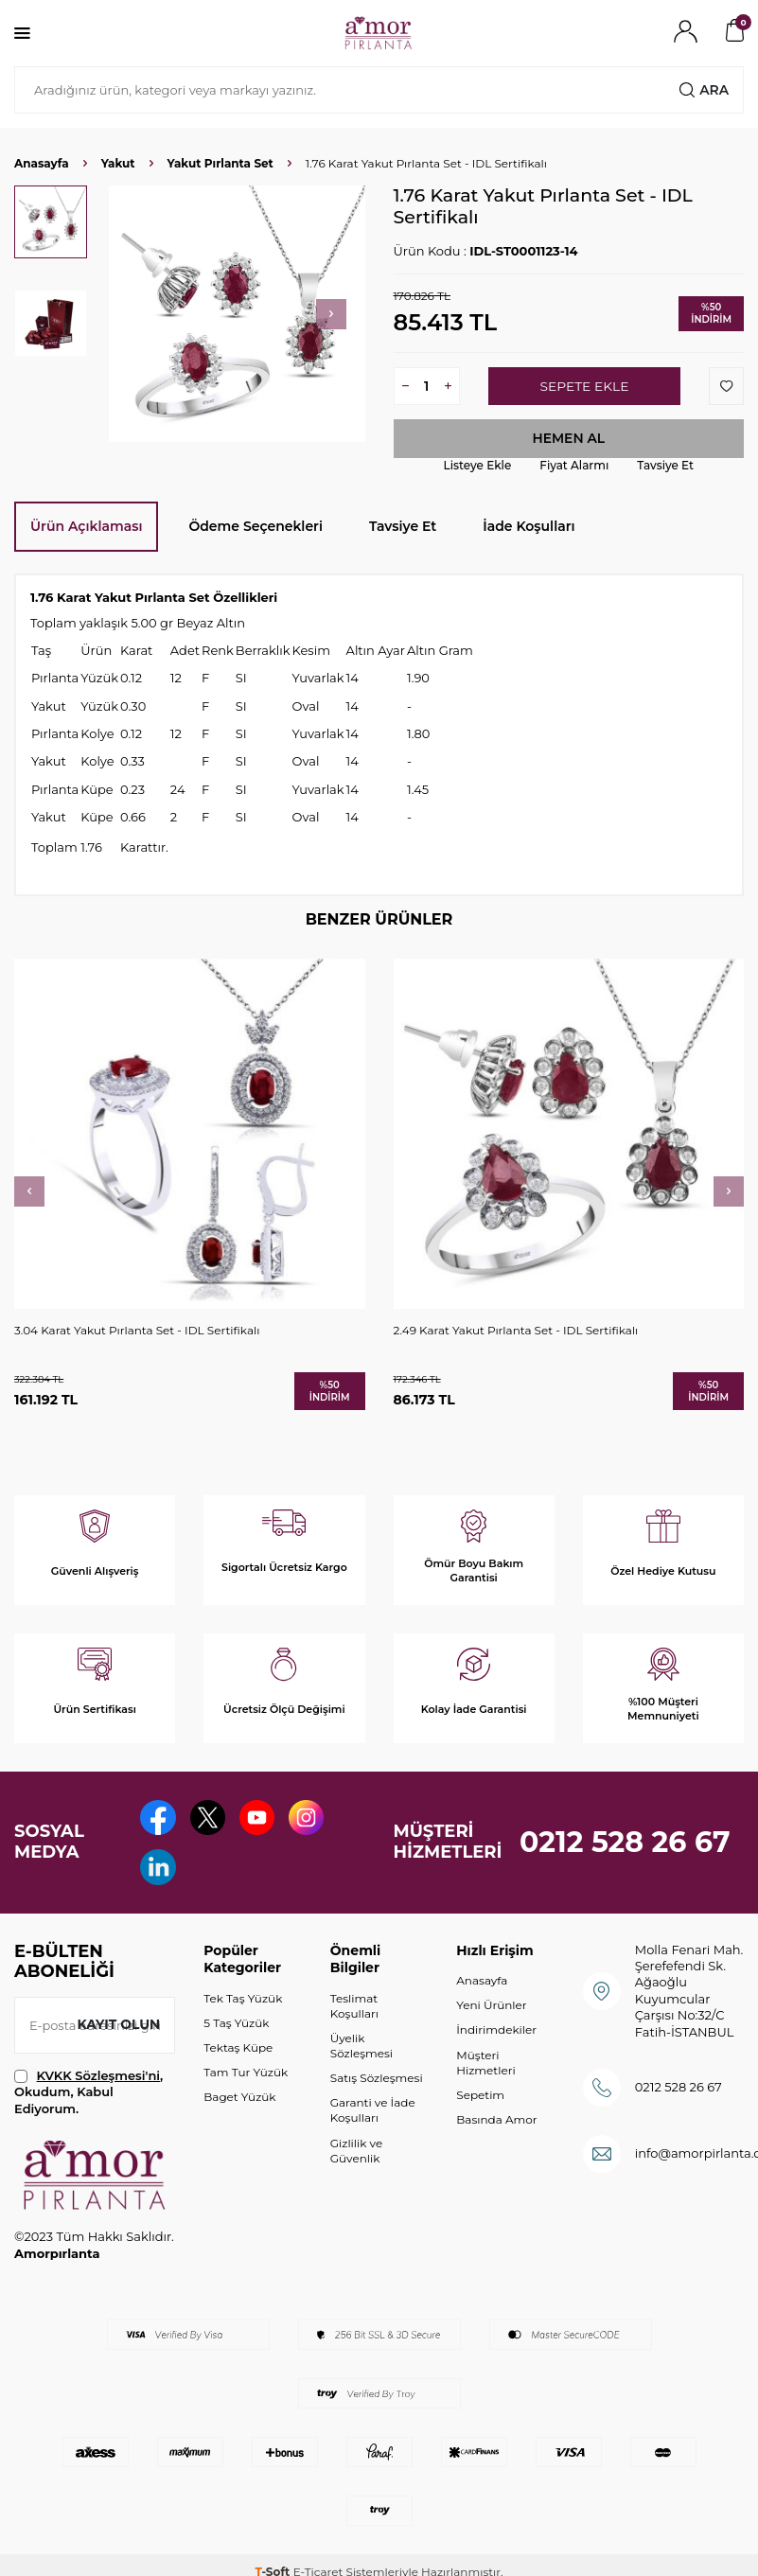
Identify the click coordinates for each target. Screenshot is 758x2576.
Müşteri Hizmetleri (485, 2067)
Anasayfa (41, 163)
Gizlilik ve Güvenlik (356, 2156)
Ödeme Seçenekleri (255, 526)
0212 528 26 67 (625, 1844)
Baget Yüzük (239, 2102)
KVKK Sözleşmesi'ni (98, 2081)
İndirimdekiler (496, 2035)
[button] (331, 314)
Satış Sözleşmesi (376, 2083)
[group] (237, 313)
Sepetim (480, 2100)
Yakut (118, 163)
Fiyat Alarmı (573, 465)
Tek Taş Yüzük (242, 2004)
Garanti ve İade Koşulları (372, 2115)
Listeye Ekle (478, 465)
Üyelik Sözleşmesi (361, 2051)
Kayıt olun (118, 2029)
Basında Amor (496, 2125)
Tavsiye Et (665, 465)
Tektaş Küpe (238, 2053)
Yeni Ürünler (491, 2010)
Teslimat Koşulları (354, 2011)
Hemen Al (569, 438)
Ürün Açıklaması (86, 526)
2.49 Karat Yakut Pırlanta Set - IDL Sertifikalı (516, 1331)
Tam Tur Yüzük (245, 2078)
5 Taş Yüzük (236, 2028)
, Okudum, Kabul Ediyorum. (88, 2097)
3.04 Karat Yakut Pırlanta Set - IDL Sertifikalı (136, 1331)
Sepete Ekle (584, 386)
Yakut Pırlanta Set (220, 163)
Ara (704, 89)
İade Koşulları (528, 526)
